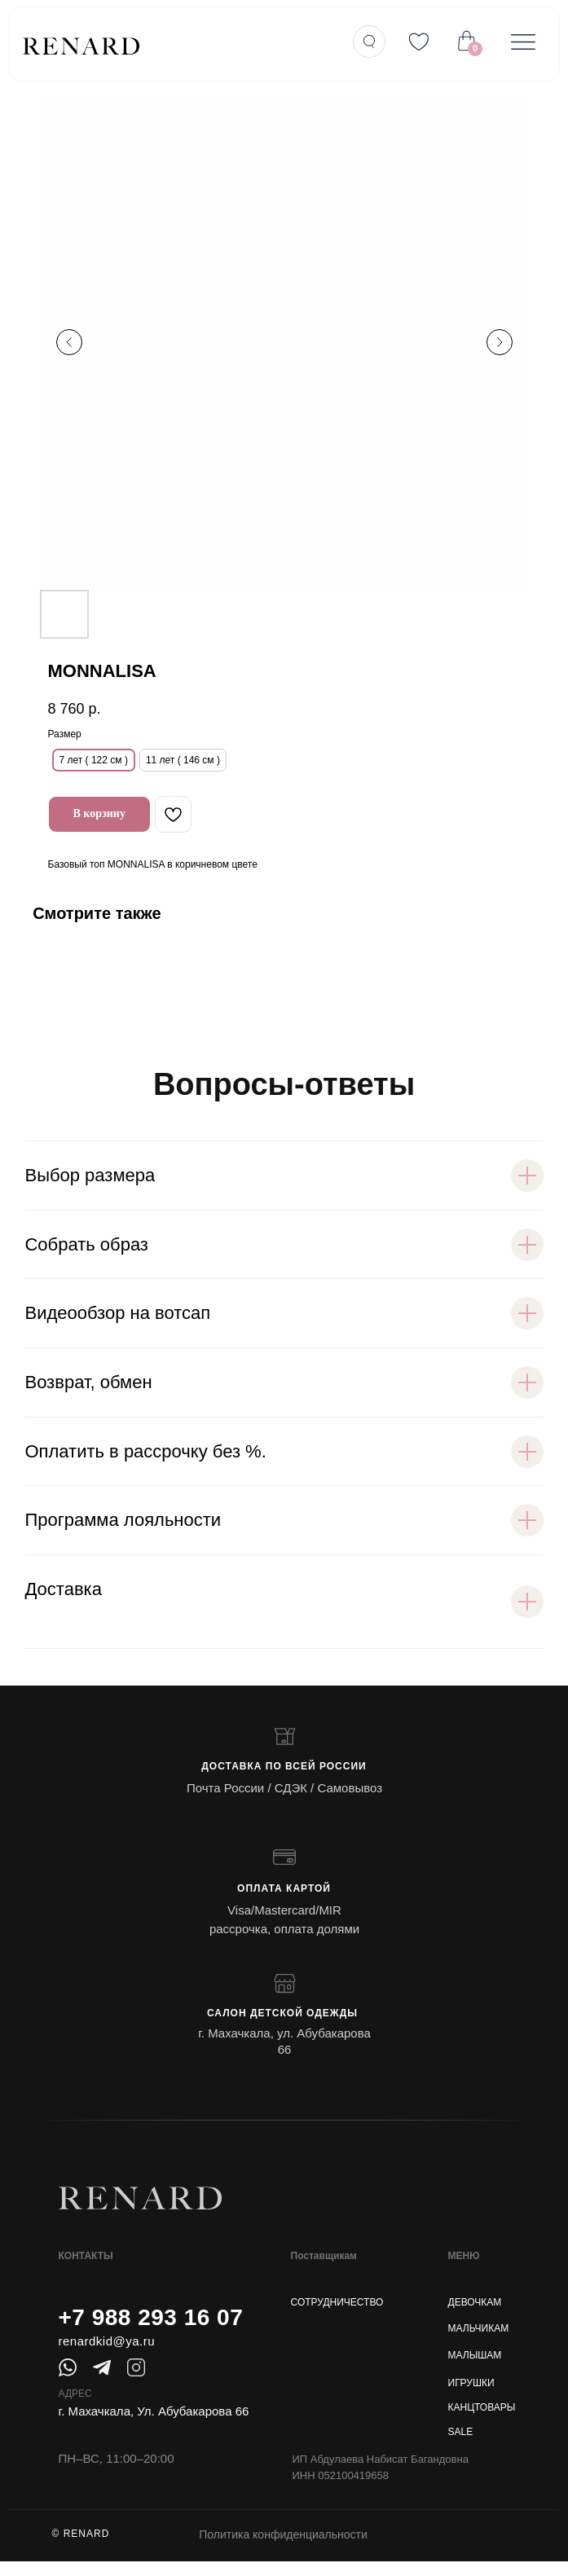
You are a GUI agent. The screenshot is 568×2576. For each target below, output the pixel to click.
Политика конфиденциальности (283, 2534)
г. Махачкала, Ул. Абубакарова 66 (154, 2411)
